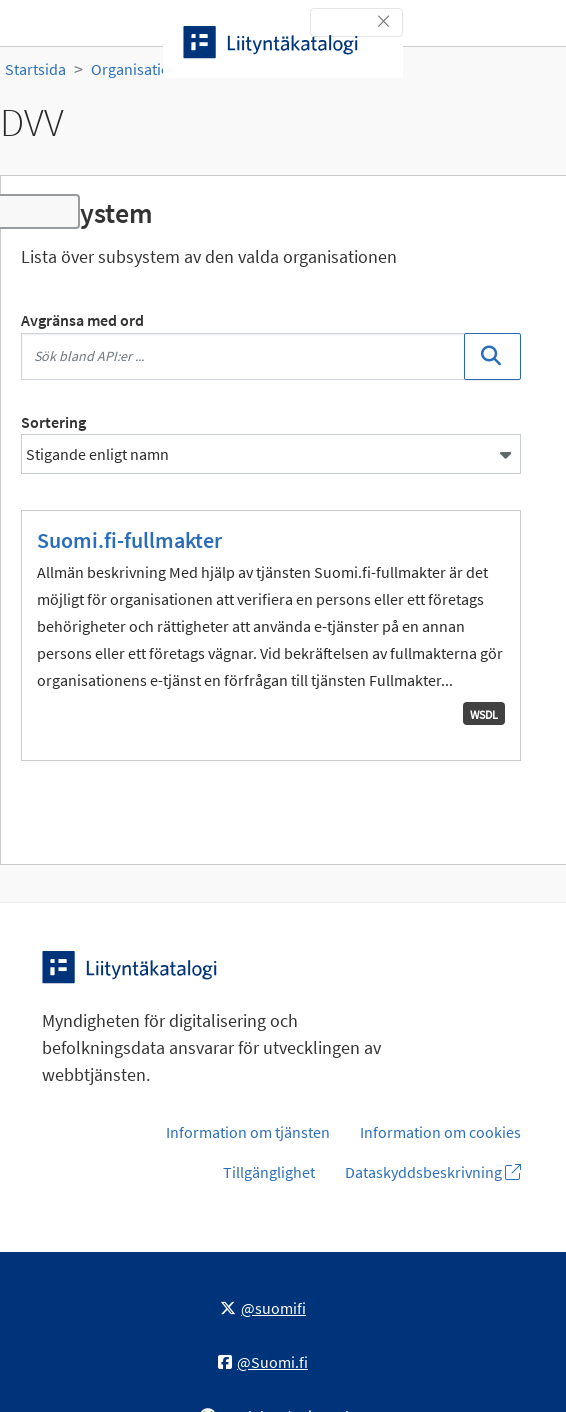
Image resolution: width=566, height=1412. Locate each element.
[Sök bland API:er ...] (243, 356)
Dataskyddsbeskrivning (433, 1172)
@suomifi (263, 1308)
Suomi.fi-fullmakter (129, 540)
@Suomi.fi (263, 1362)
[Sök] (492, 356)
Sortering (53, 422)
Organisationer (142, 69)
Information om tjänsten (248, 1132)
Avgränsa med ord (82, 320)
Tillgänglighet (269, 1172)
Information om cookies (440, 1132)
